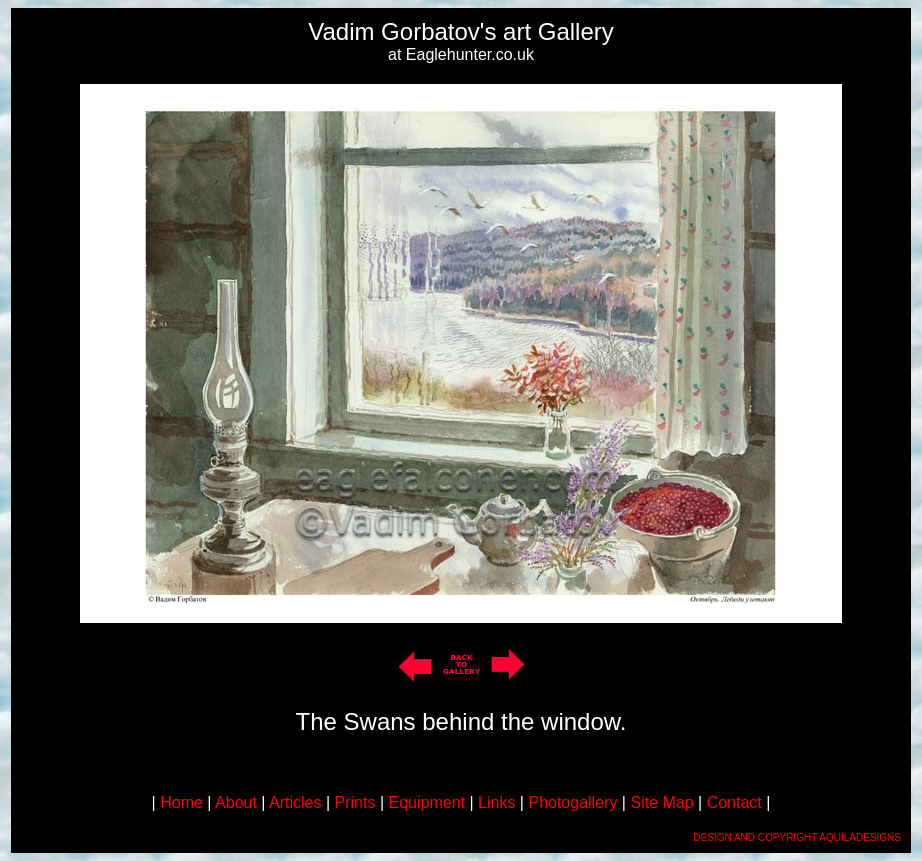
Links (496, 802)
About (236, 802)
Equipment (427, 802)
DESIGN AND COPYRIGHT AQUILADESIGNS (797, 837)
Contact (734, 802)
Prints (355, 802)
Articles (295, 802)
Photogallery (572, 802)
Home (181, 802)
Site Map (661, 802)
